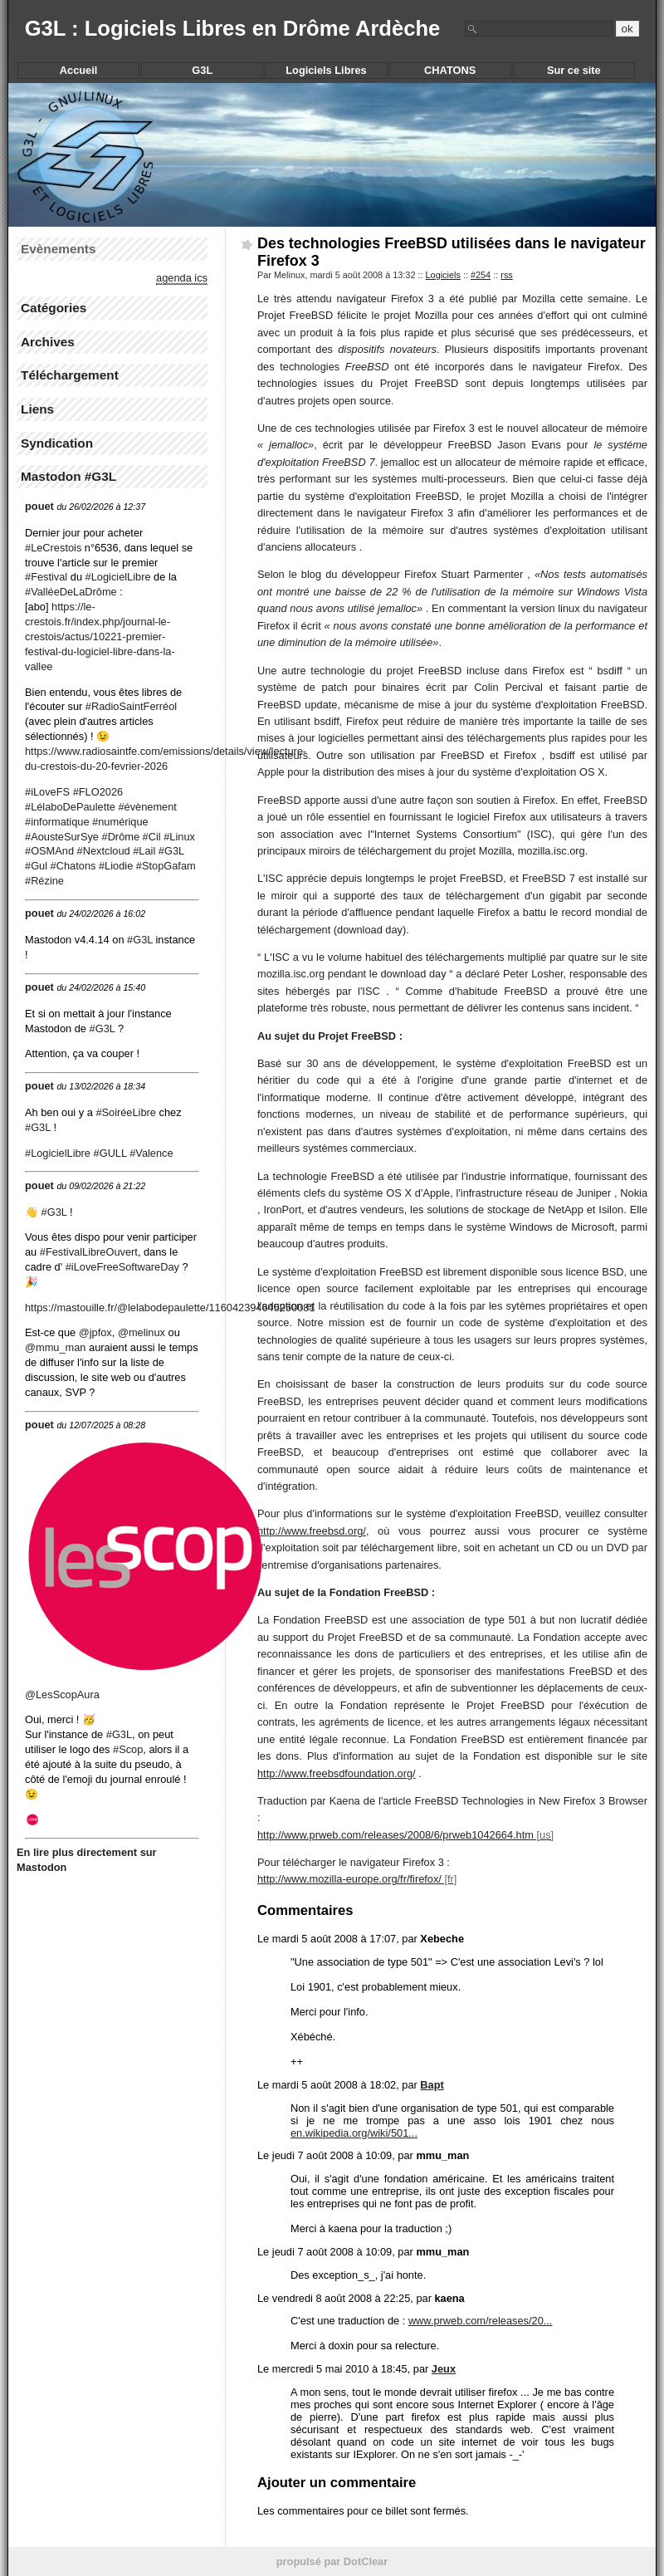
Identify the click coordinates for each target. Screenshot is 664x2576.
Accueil (79, 70)
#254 (481, 275)
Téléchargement (70, 375)
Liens (37, 409)
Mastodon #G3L (68, 476)
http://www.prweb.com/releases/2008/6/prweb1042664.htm (395, 1835)
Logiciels (443, 275)
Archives (48, 342)
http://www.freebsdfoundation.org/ (336, 1773)
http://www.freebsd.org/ (311, 1531)
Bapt (431, 2085)
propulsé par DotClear (332, 2561)
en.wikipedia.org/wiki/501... (353, 2133)
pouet (39, 506)
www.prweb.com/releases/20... (480, 2320)
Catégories (53, 308)
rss (506, 275)
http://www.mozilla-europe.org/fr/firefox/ (349, 1879)
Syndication (57, 443)
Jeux (444, 2369)
